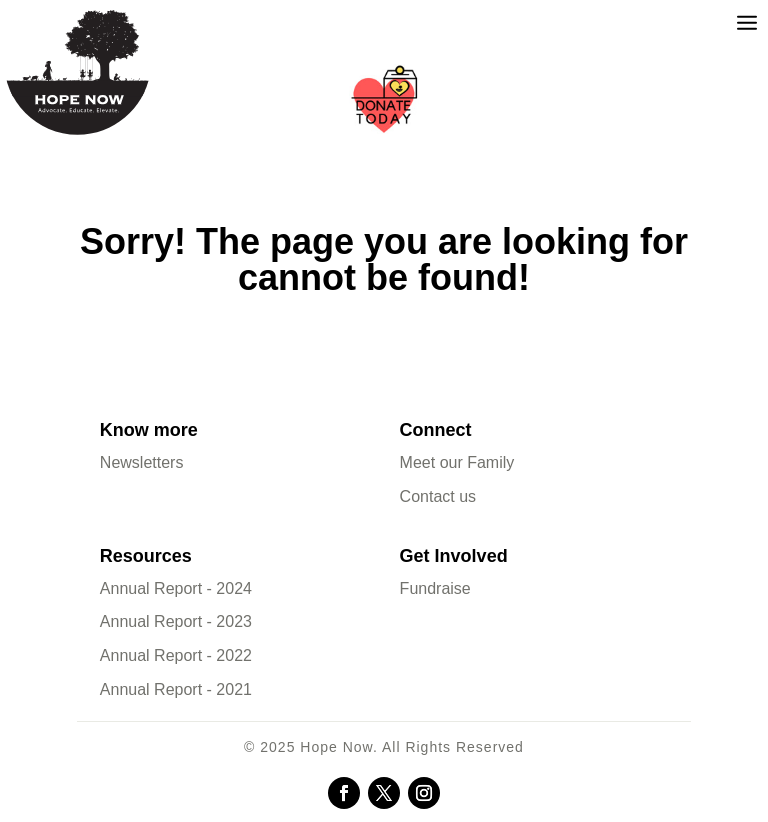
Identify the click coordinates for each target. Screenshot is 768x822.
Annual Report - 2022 (176, 655)
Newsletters (142, 462)
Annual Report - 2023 (176, 621)
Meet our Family (457, 462)
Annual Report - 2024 (176, 588)
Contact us (438, 496)
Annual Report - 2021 (176, 689)
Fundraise (435, 588)
